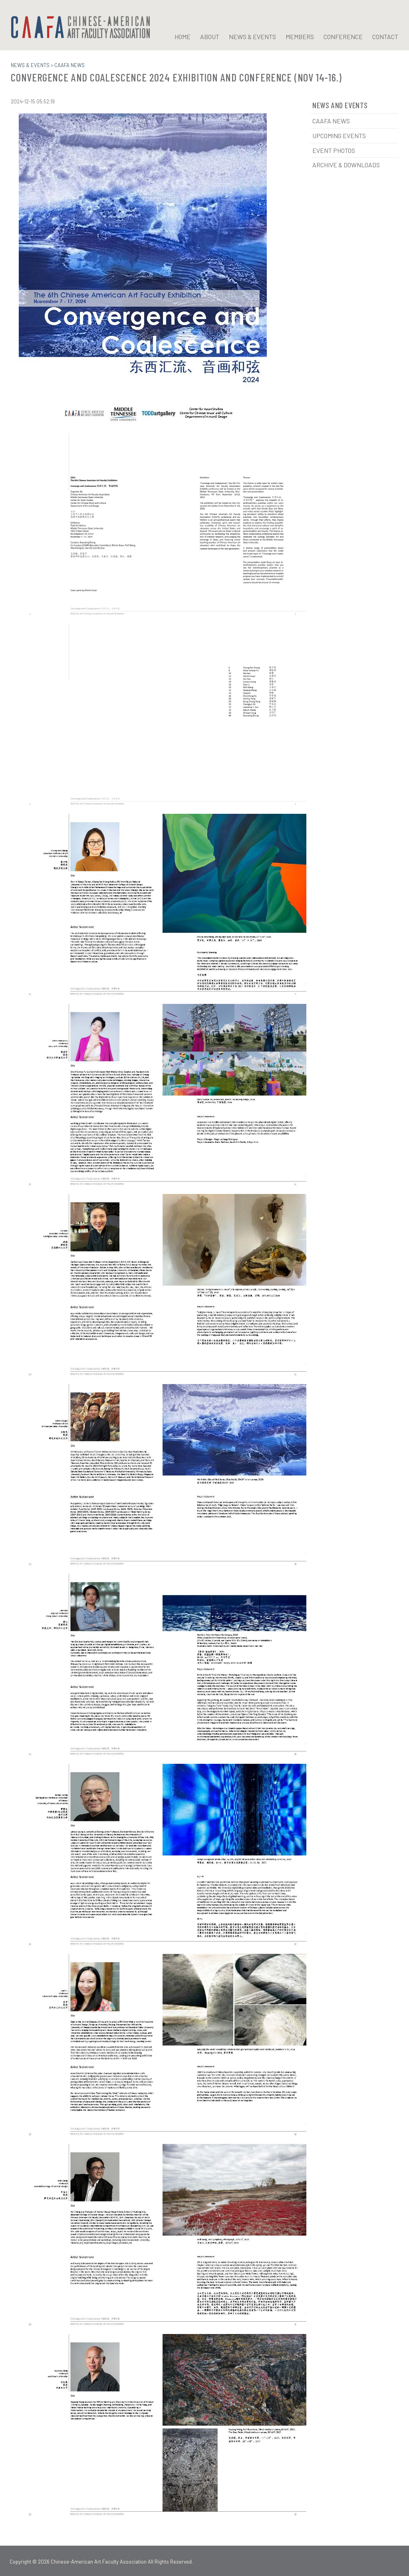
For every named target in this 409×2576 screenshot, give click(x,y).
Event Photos (333, 150)
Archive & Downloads (346, 164)
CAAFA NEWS (69, 64)
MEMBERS (300, 36)
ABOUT (209, 36)
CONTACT (385, 36)
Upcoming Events (339, 135)
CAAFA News (331, 120)
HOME (183, 36)
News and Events (340, 104)
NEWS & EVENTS (252, 36)
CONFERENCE (343, 36)
